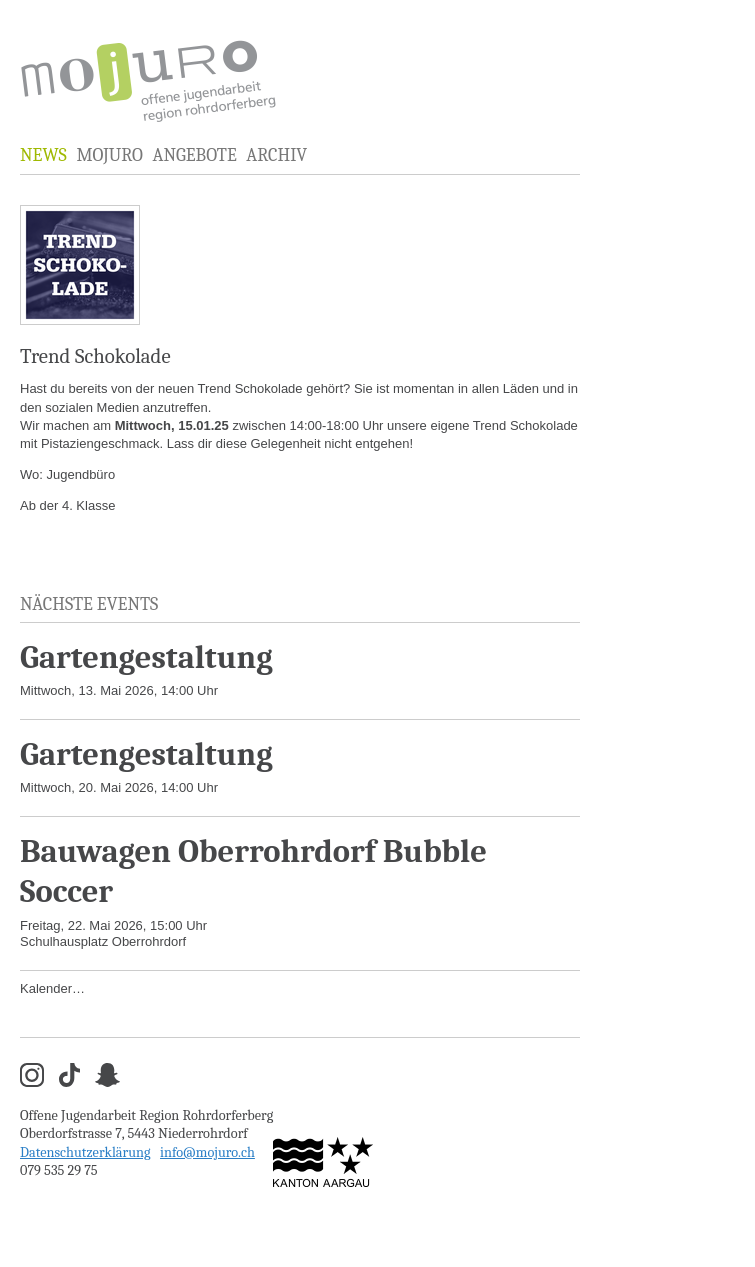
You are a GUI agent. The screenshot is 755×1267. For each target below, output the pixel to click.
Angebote (194, 155)
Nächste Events (89, 604)
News (43, 155)
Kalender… (52, 988)
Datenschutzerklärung (85, 1152)
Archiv (276, 155)
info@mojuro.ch (207, 1152)
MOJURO (109, 155)
